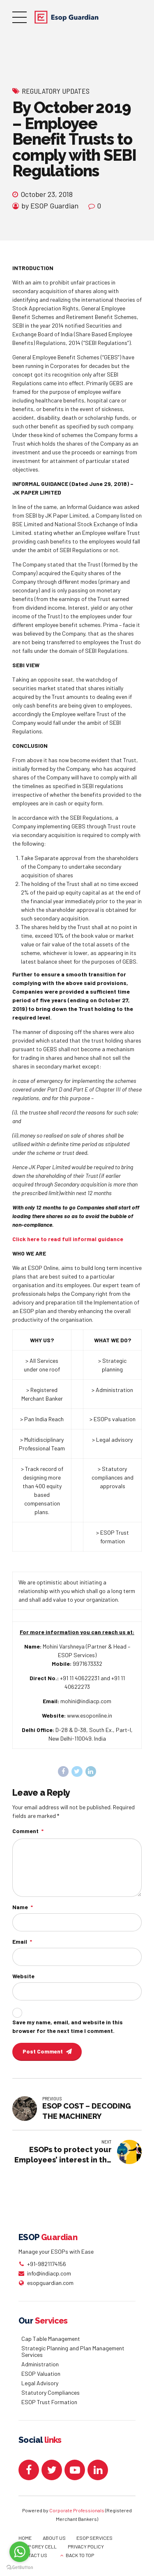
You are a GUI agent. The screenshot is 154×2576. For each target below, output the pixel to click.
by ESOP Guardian (49, 205)
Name (22, 1910)
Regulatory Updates (56, 90)
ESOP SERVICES (94, 2543)
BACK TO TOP (80, 2561)
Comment (28, 1831)
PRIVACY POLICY (86, 2552)
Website (23, 1980)
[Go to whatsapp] (19, 2551)
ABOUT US (54, 2543)
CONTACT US (32, 2561)
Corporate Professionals (76, 2516)
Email (22, 1945)
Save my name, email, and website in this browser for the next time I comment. (67, 2032)
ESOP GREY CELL (37, 2552)
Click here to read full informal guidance (67, 1238)
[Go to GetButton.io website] (20, 2567)
